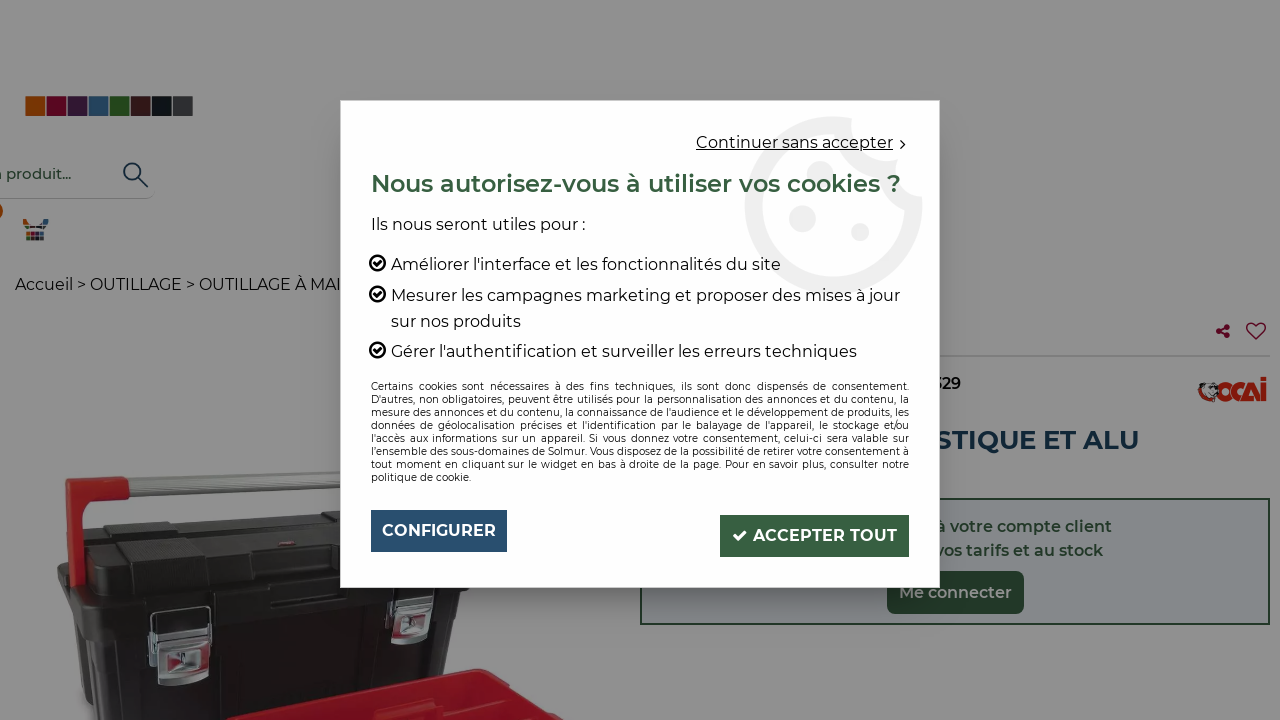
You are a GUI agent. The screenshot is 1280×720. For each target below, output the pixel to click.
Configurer (439, 530)
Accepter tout (810, 530)
